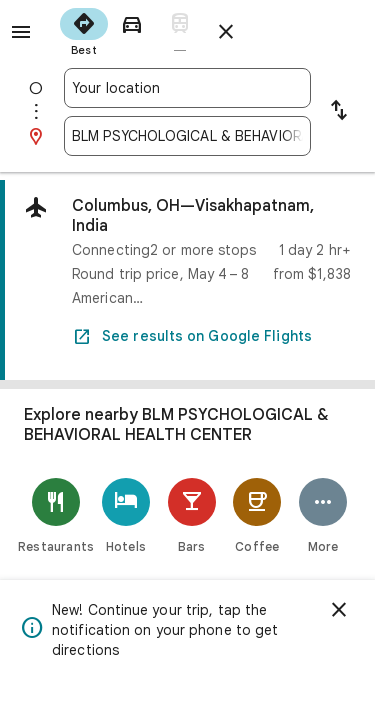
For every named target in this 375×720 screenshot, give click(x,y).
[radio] (84, 30)
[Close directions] (226, 32)
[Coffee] (258, 515)
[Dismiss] (339, 610)
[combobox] (187, 88)
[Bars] (192, 515)
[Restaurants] (56, 515)
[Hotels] (126, 515)
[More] (323, 515)
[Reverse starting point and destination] (339, 112)
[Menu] (21, 32)
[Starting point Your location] (187, 88)
